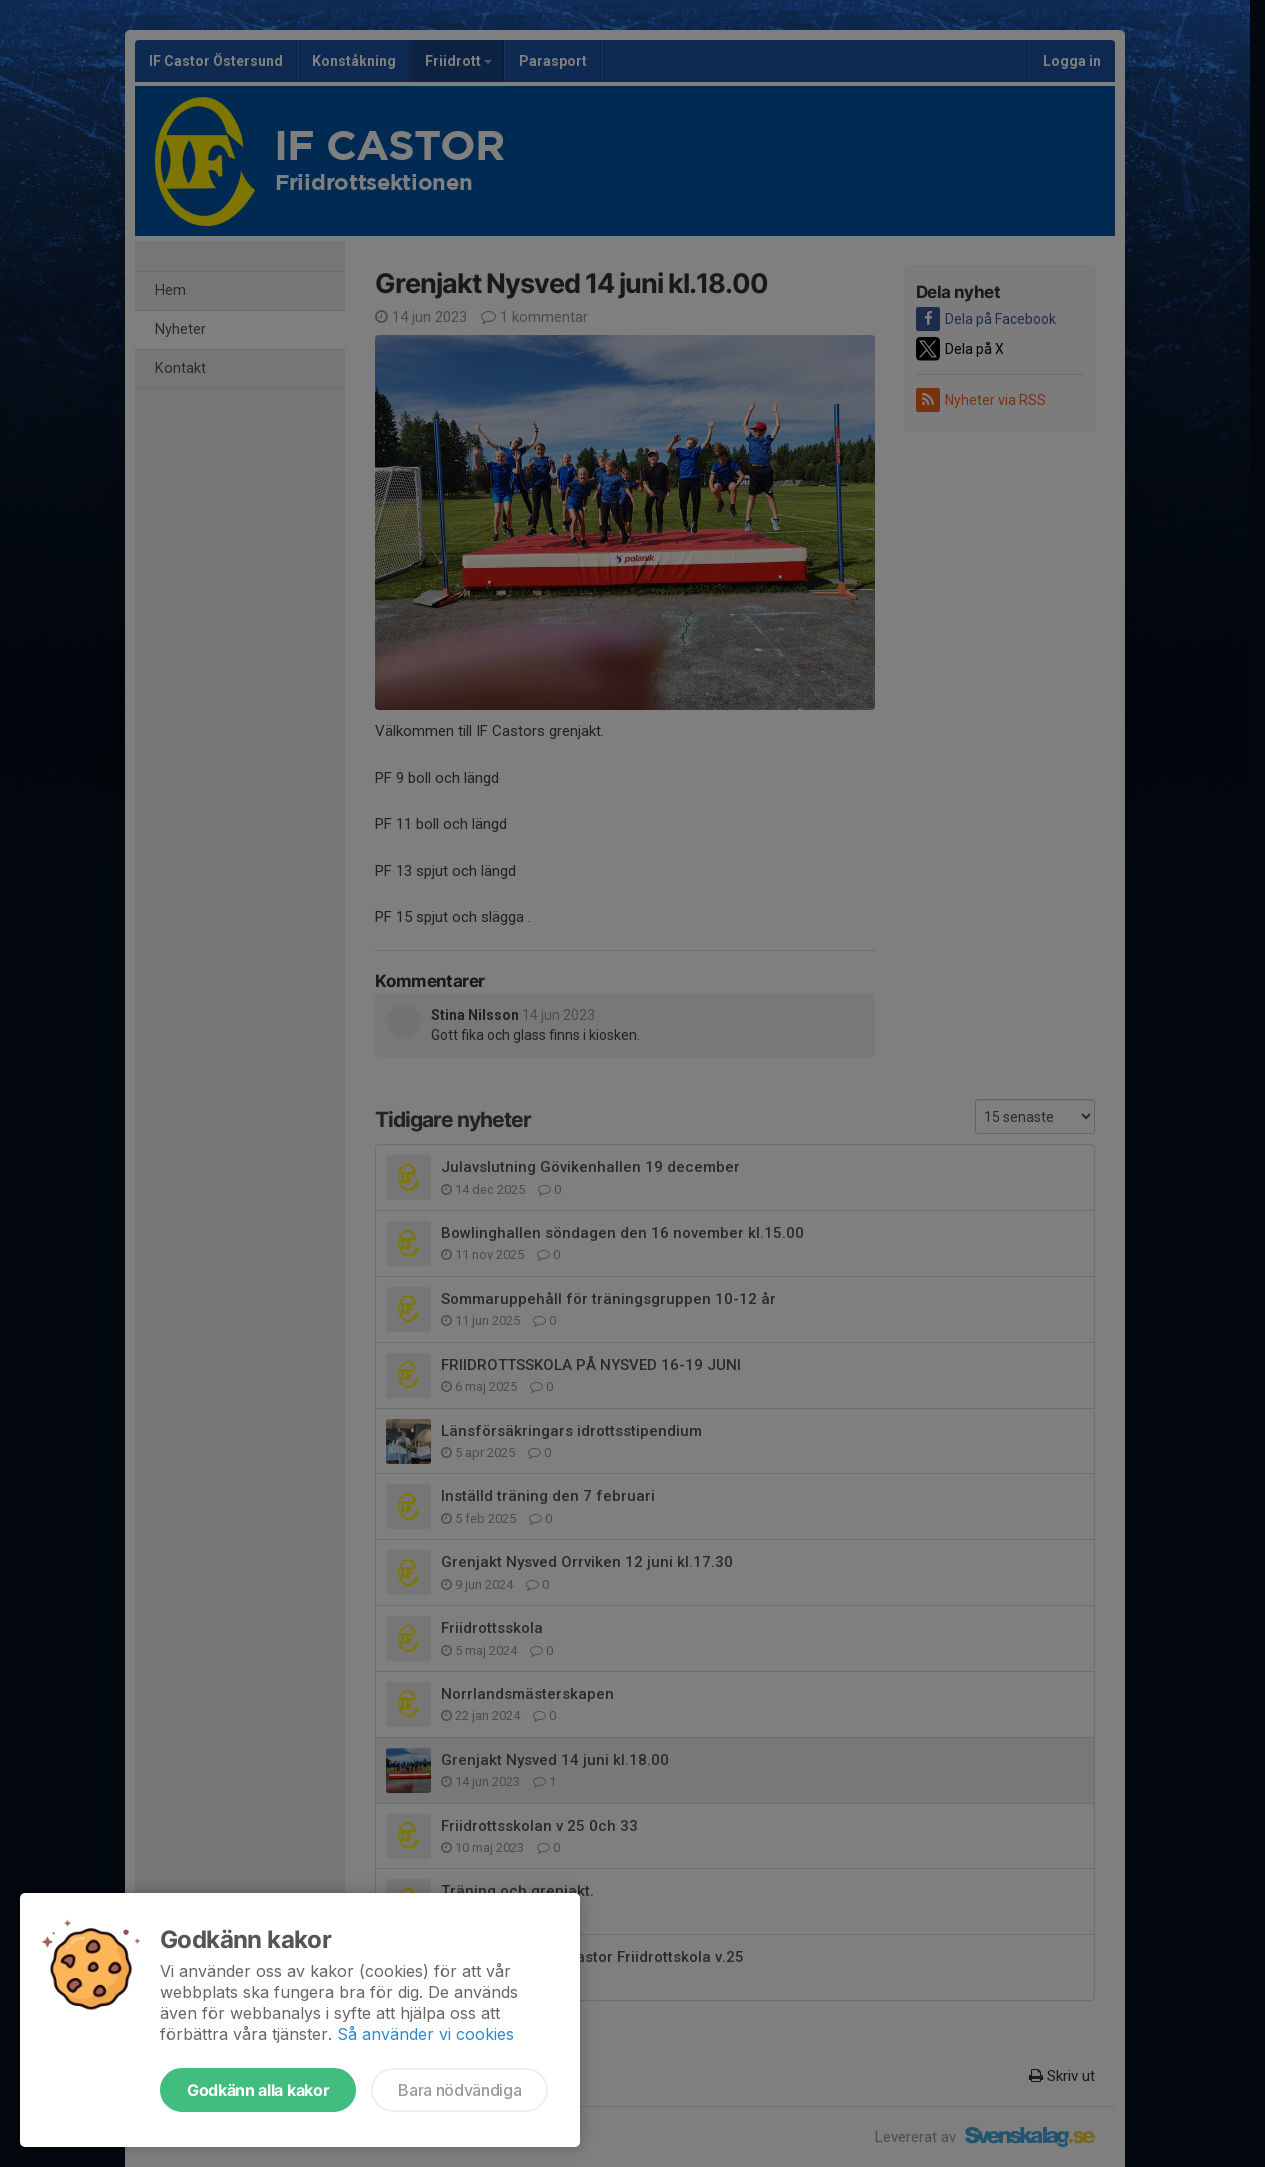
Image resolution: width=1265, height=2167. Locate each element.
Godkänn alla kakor (258, 2090)
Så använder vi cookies (425, 2034)
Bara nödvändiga (459, 2090)
